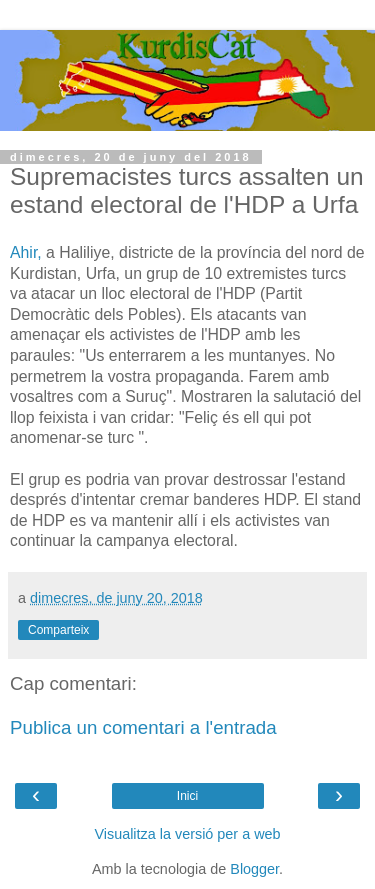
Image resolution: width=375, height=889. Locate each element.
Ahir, (26, 252)
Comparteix (58, 630)
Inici (187, 796)
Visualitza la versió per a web (187, 834)
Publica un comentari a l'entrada (143, 727)
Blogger (254, 869)
